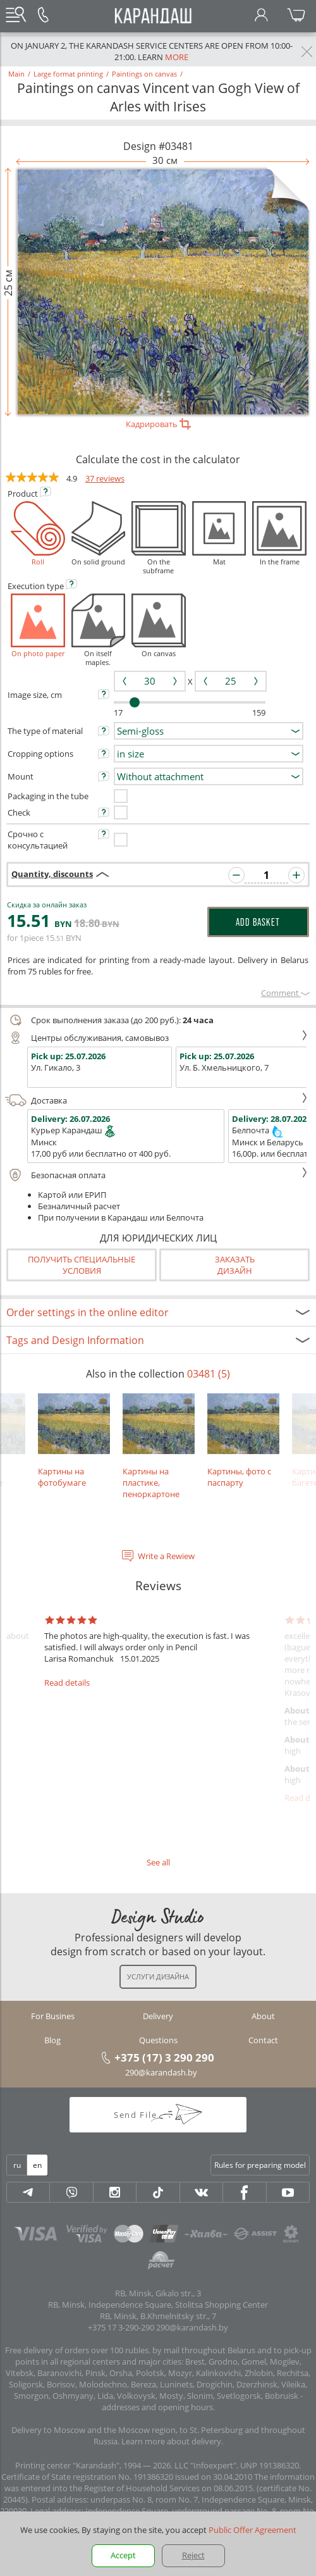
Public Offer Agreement (252, 2530)
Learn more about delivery (171, 2441)
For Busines (53, 2016)
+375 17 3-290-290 (121, 2327)
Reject (193, 2555)
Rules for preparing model (260, 2165)
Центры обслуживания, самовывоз (156, 1037)
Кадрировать (158, 424)
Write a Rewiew (166, 1556)
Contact (263, 2040)
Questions (158, 2040)
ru (17, 2165)
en (37, 2165)
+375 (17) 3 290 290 (164, 2057)
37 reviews (105, 478)
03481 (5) (208, 1374)
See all (158, 1862)
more (176, 57)
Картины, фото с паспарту (243, 1440)
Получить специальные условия (81, 1265)
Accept (123, 2555)
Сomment (285, 993)
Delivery (158, 2016)
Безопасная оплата (156, 1175)
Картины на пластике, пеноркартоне (159, 1446)
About (263, 2016)
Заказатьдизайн (235, 1265)
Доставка (156, 1100)
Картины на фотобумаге (74, 1440)
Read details (67, 1682)
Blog (52, 2040)
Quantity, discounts (52, 874)
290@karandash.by (161, 2072)
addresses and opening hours (157, 2407)
